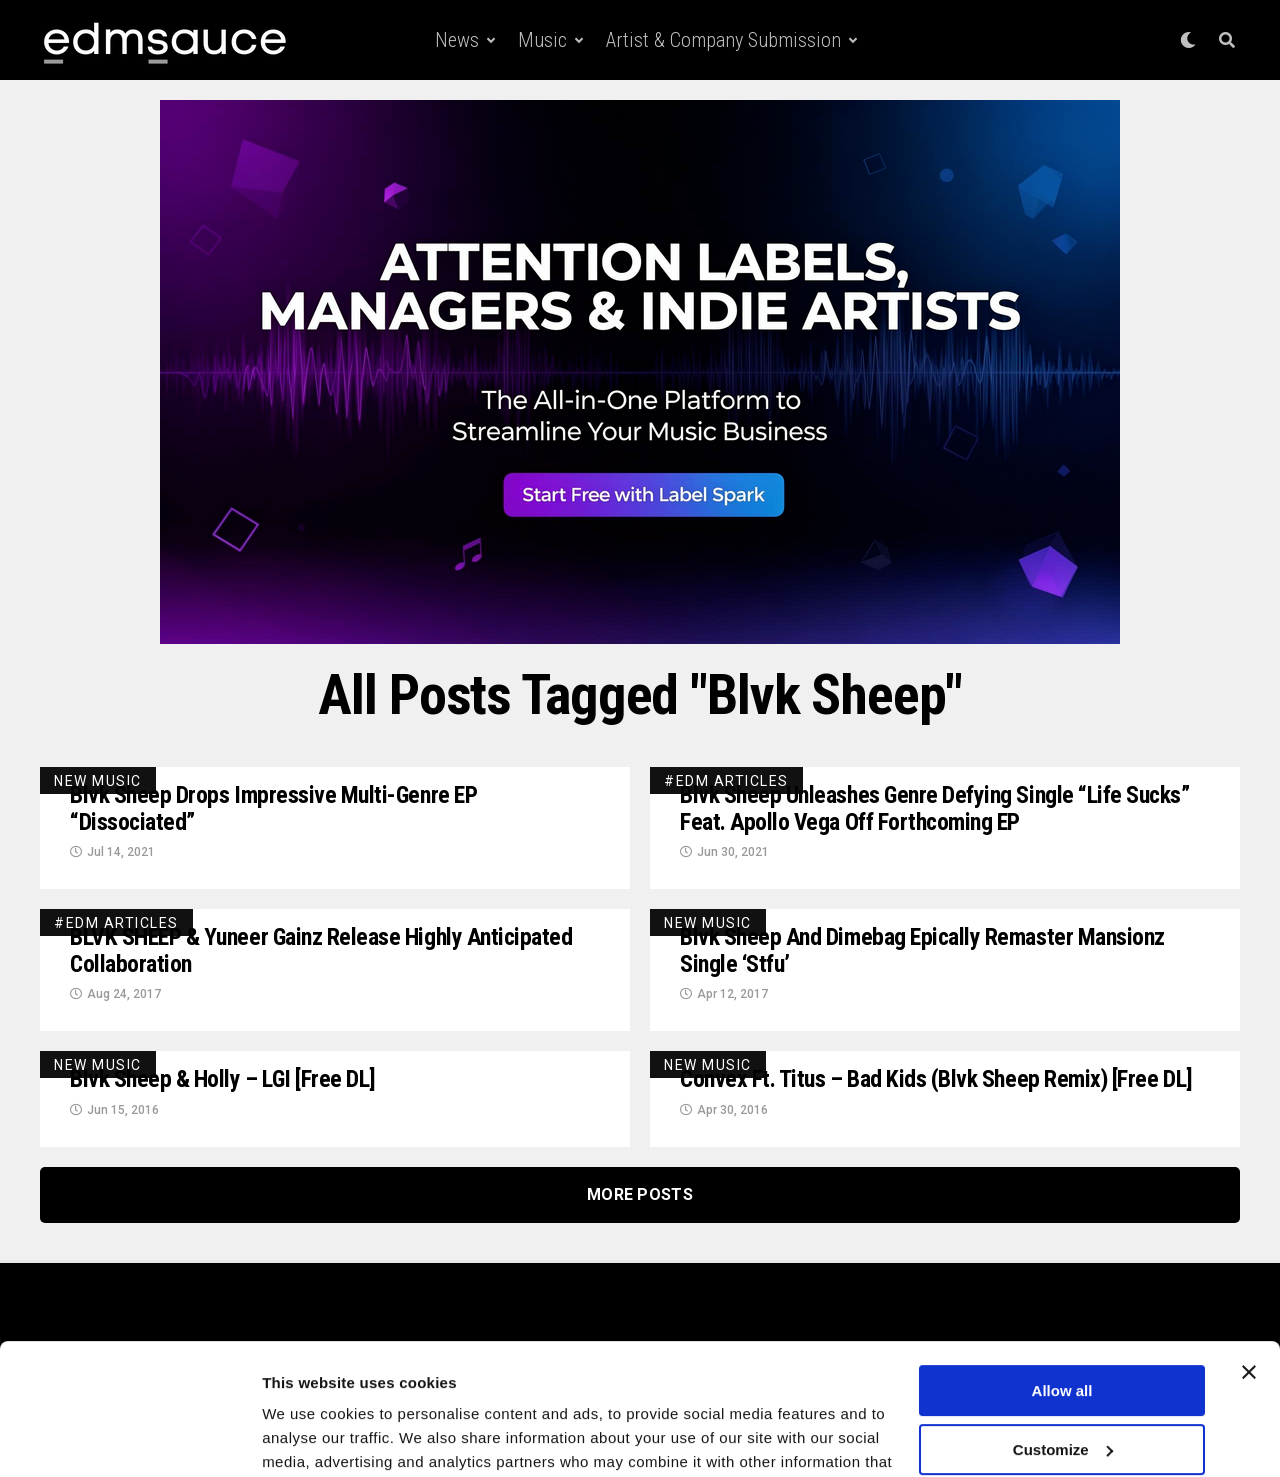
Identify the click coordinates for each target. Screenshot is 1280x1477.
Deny (1062, 1404)
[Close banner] (1249, 1269)
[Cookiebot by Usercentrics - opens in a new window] (129, 1438)
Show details (308, 1437)
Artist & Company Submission (723, 40)
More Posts (640, 1196)
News (457, 40)
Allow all (1062, 1287)
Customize (1063, 1345)
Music (542, 40)
